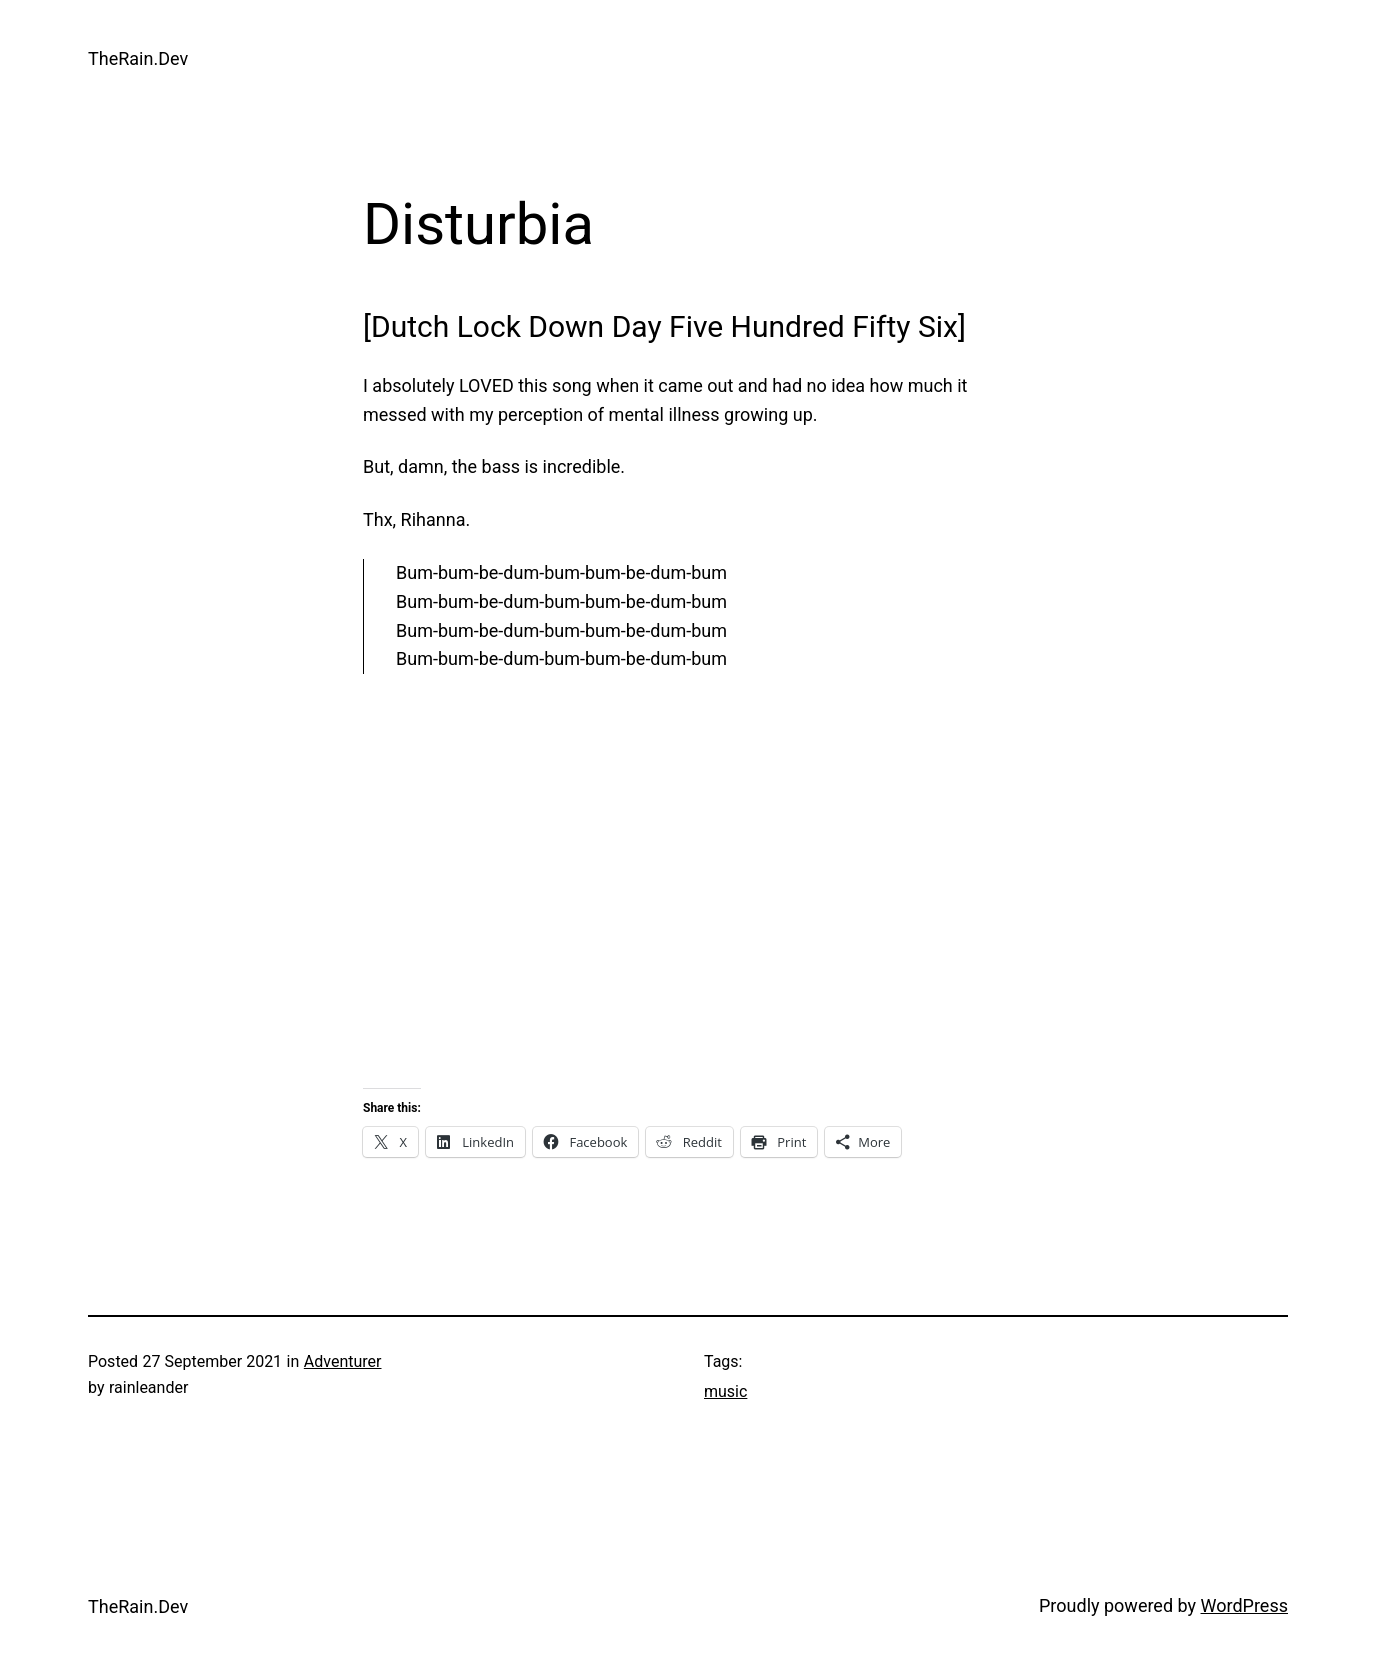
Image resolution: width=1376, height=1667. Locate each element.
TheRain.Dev (138, 58)
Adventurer (343, 1361)
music (725, 1391)
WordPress (1244, 1605)
